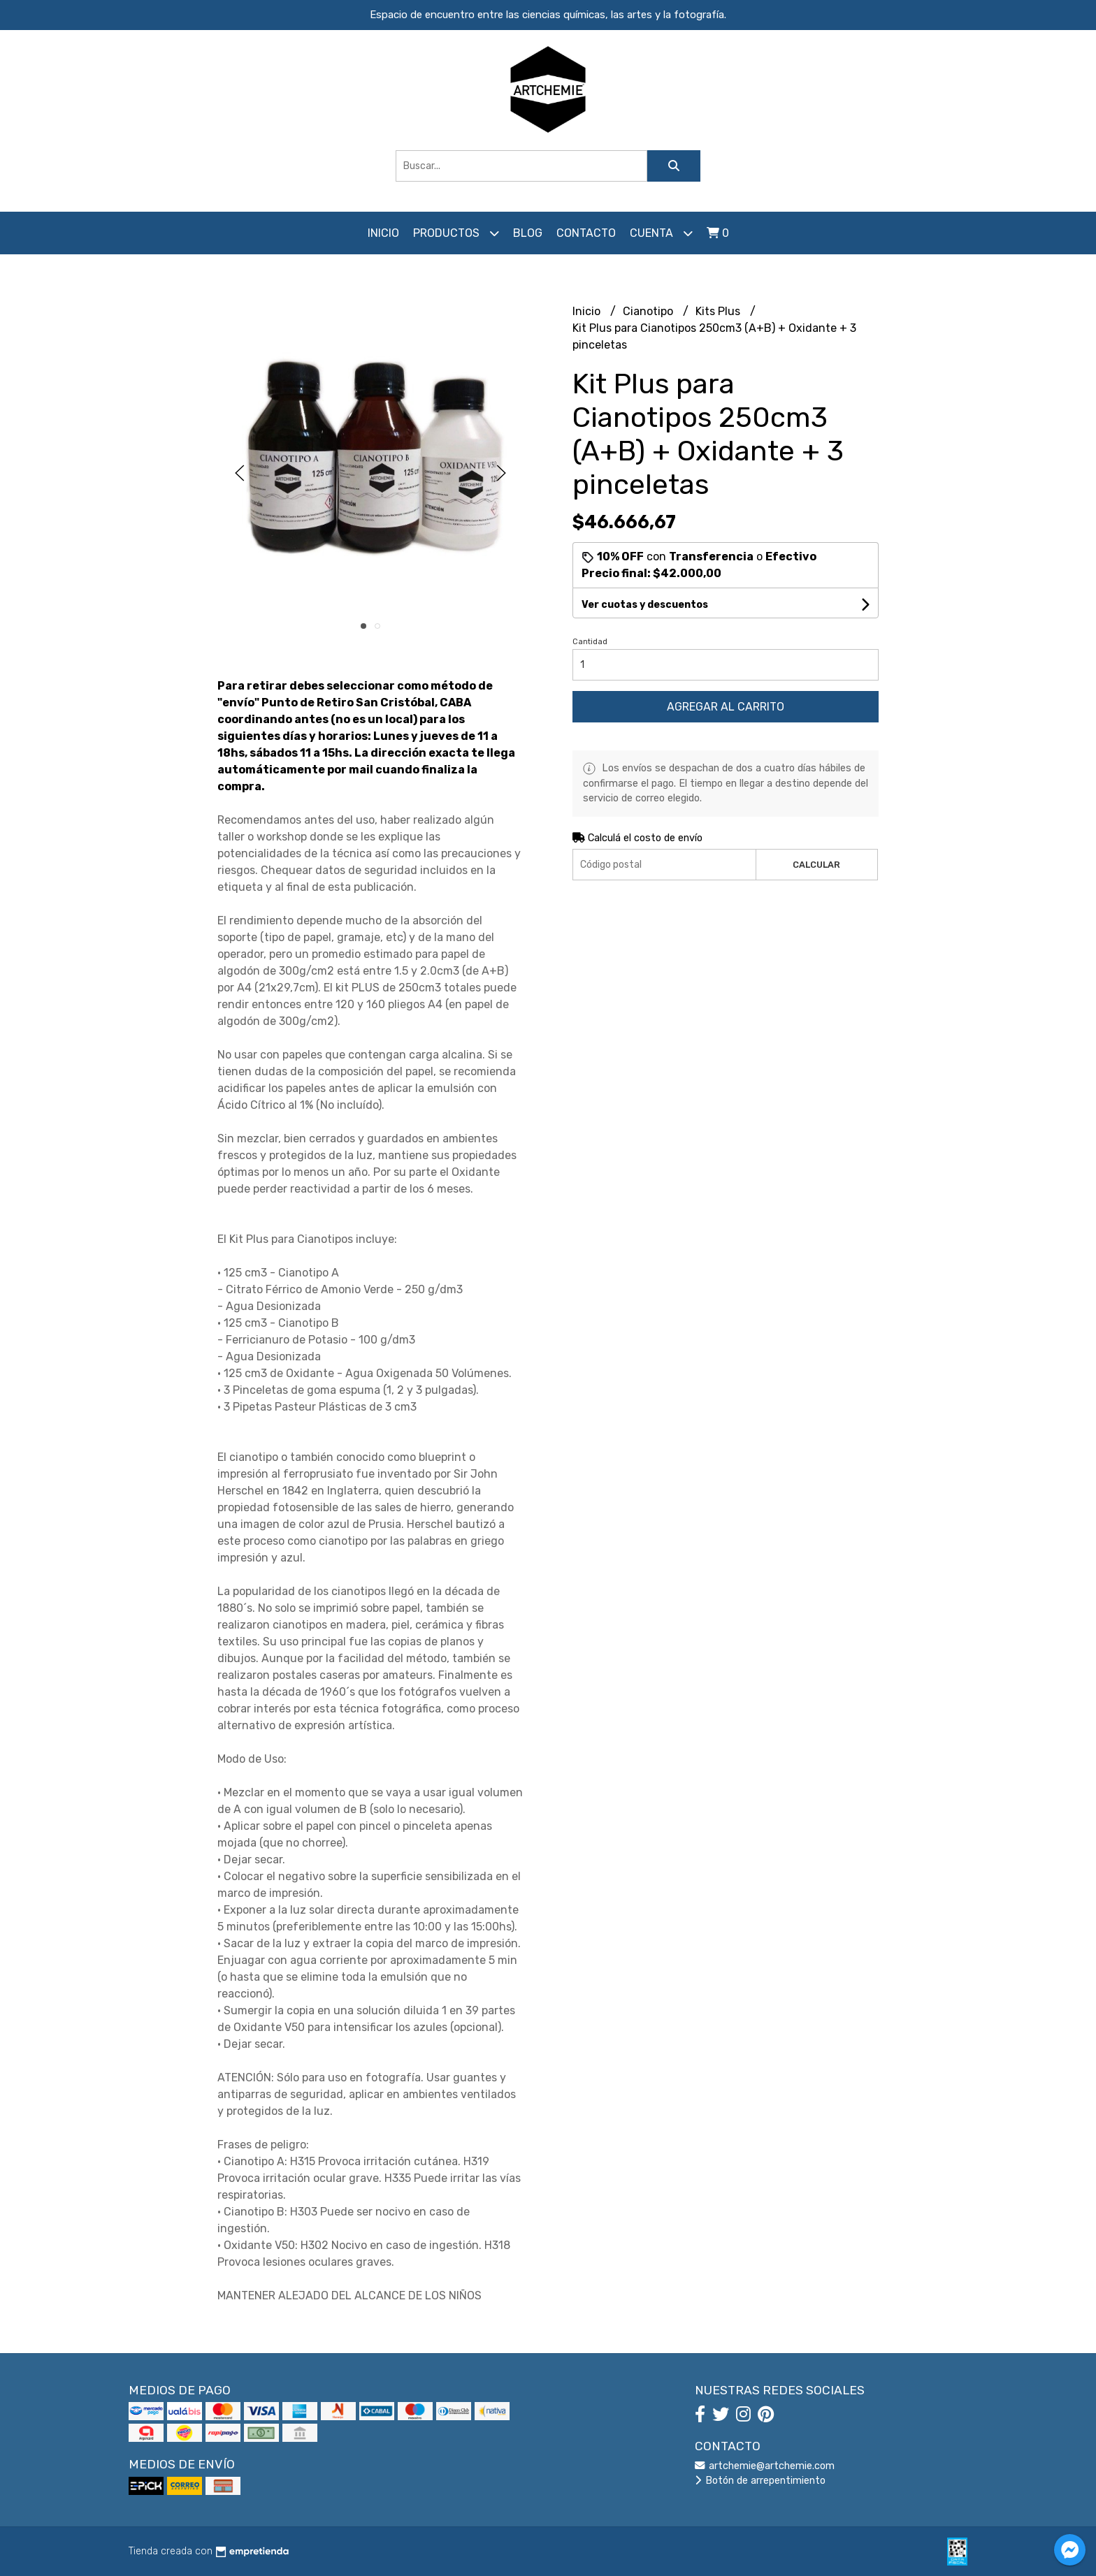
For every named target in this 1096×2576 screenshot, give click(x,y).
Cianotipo (649, 311)
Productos (456, 233)
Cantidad (589, 641)
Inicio (383, 233)
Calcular (816, 864)
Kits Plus (719, 311)
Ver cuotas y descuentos (645, 605)
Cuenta (661, 233)
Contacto (586, 233)
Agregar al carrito (725, 706)
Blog (527, 233)
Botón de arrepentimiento (760, 2481)
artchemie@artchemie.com (765, 2466)
